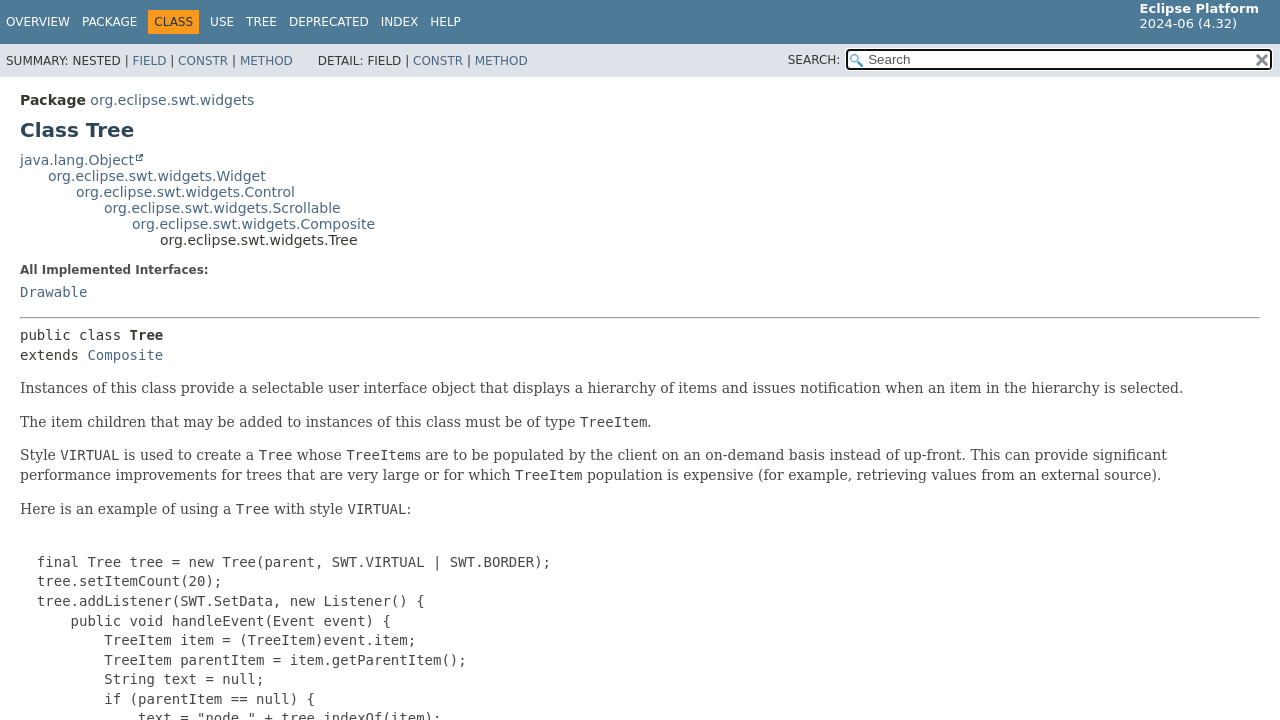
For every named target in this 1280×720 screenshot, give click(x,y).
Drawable (53, 292)
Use (222, 22)
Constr (203, 61)
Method (266, 61)
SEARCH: (814, 60)
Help (445, 22)
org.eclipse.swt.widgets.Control (185, 192)
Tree (261, 22)
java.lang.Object (77, 160)
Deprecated (329, 22)
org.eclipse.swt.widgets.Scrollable (222, 208)
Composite (125, 355)
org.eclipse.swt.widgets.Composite (253, 224)
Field (149, 61)
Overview (38, 22)
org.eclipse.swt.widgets (172, 100)
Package (109, 22)
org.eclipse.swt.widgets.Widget (157, 176)
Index (400, 22)
